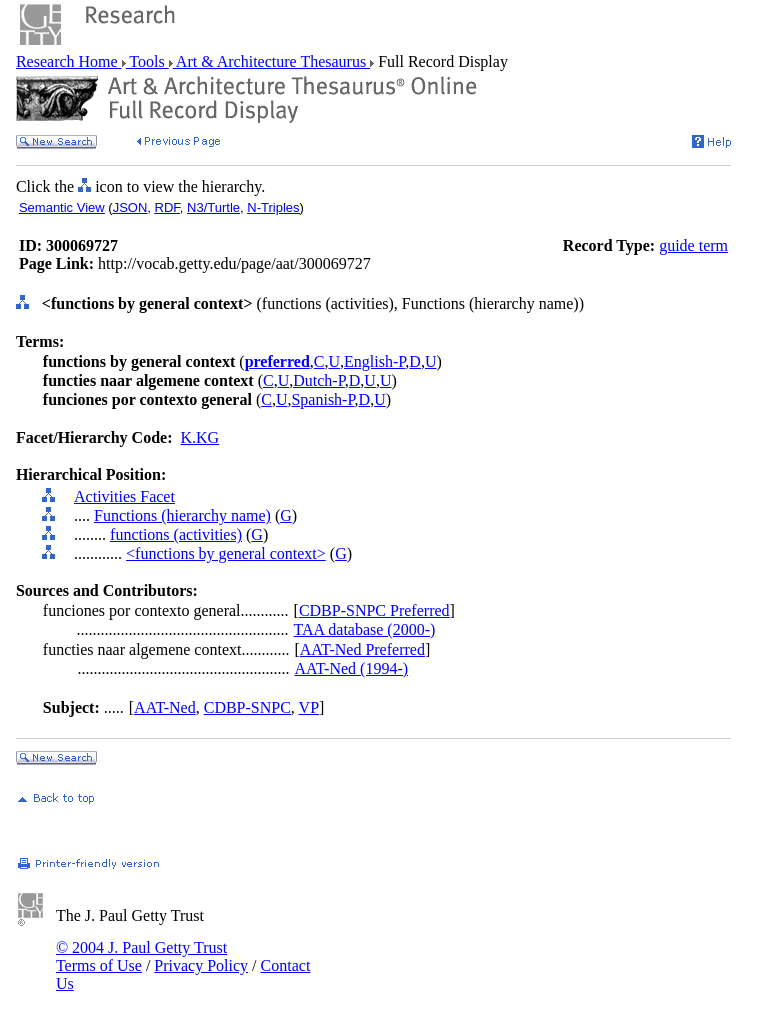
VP (309, 707)
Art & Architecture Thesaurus (271, 61)
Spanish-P (322, 399)
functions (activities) (176, 534)
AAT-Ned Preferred (362, 649)
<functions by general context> (226, 553)
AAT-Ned (165, 707)
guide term (693, 245)
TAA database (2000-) (365, 629)
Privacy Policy (201, 965)
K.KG (199, 437)
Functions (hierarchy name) (182, 515)
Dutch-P (319, 380)
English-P (374, 361)
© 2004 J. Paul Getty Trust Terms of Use (141, 956)
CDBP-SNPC (247, 707)
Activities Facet (124, 496)
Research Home (69, 61)
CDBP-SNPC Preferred (374, 610)
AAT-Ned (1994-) (351, 668)
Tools (147, 61)
